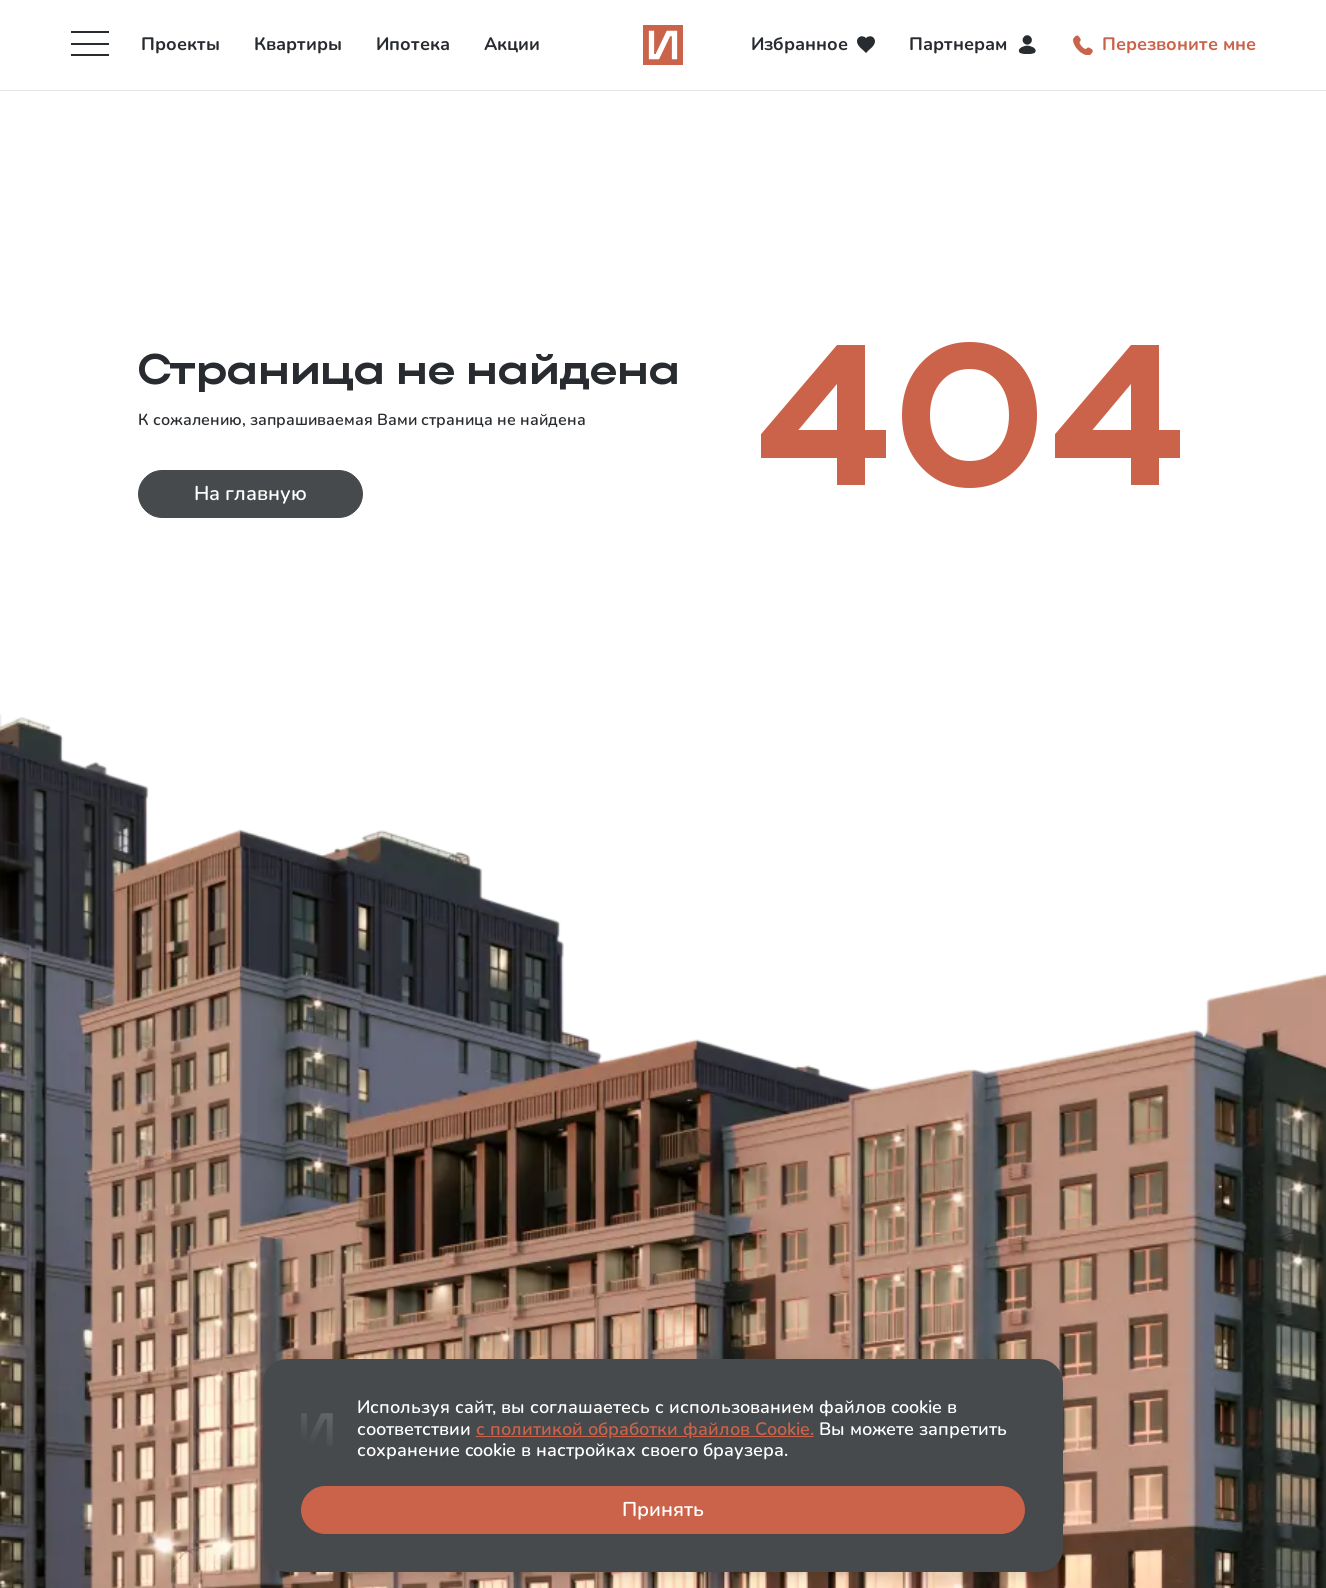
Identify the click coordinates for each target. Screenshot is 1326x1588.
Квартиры (298, 44)
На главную (250, 493)
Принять (663, 1509)
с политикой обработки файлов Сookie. (645, 1429)
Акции (512, 44)
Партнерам (974, 44)
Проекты (180, 44)
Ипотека (413, 44)
